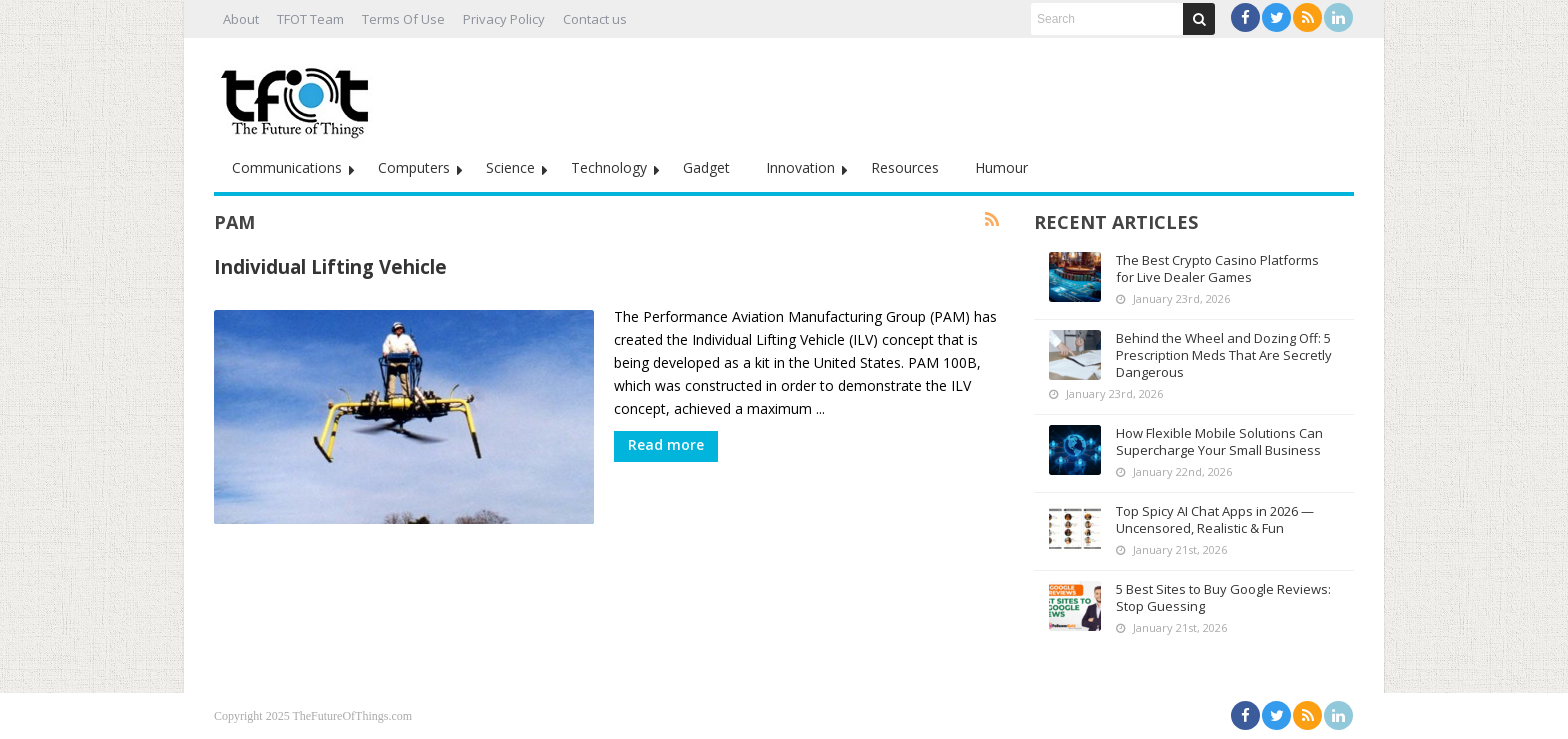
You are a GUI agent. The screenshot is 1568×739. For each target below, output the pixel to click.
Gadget (706, 167)
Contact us (595, 19)
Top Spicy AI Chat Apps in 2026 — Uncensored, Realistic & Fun (1215, 519)
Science (510, 167)
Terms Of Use (403, 19)
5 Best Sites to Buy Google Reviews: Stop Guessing (1223, 597)
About (241, 19)
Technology (609, 167)
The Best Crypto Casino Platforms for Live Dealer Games (1217, 268)
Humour (1001, 167)
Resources (905, 167)
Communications (287, 167)
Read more (666, 444)
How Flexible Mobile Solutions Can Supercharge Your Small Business (1219, 441)
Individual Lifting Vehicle (330, 266)
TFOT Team (310, 19)
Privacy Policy (504, 19)
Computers (414, 167)
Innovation (800, 167)
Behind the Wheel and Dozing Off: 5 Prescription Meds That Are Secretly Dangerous (1224, 355)
